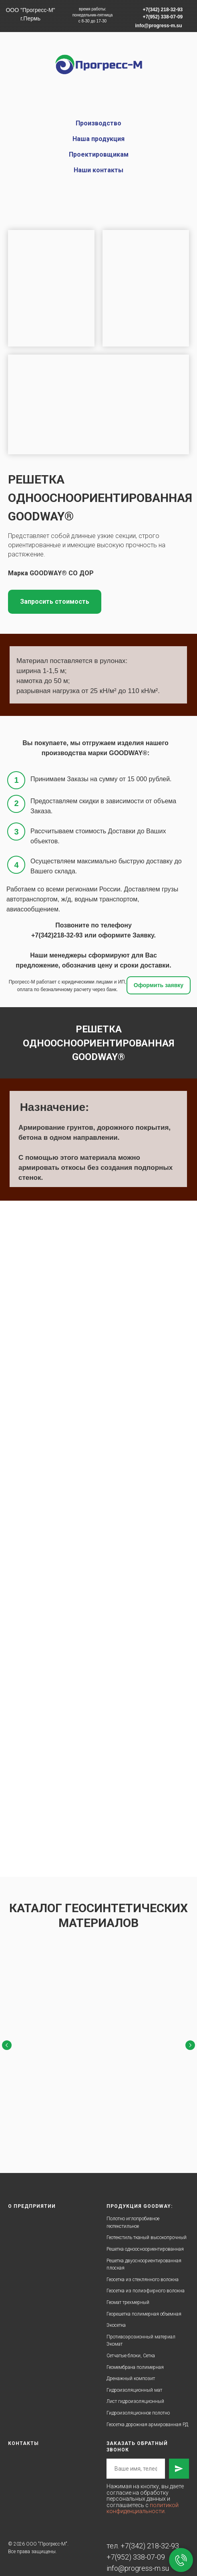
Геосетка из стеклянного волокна (143, 2269)
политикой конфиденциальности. (143, 2498)
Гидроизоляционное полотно (138, 2403)
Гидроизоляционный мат (134, 2380)
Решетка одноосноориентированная (145, 2239)
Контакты (23, 2433)
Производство (98, 123)
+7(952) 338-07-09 (136, 2547)
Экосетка (116, 2315)
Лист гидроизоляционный (135, 2391)
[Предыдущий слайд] (7, 2044)
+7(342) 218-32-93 (150, 2536)
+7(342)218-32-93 (57, 935)
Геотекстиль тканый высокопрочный (147, 2227)
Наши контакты (98, 170)
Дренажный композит (131, 2368)
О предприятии (32, 2196)
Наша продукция (98, 139)
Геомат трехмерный (128, 2292)
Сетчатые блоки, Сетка (131, 2345)
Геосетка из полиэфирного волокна (146, 2281)
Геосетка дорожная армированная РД (147, 2414)
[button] (54, 602)
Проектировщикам (99, 154)
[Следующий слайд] (190, 2044)
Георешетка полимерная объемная (144, 2304)
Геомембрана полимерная (135, 2357)
